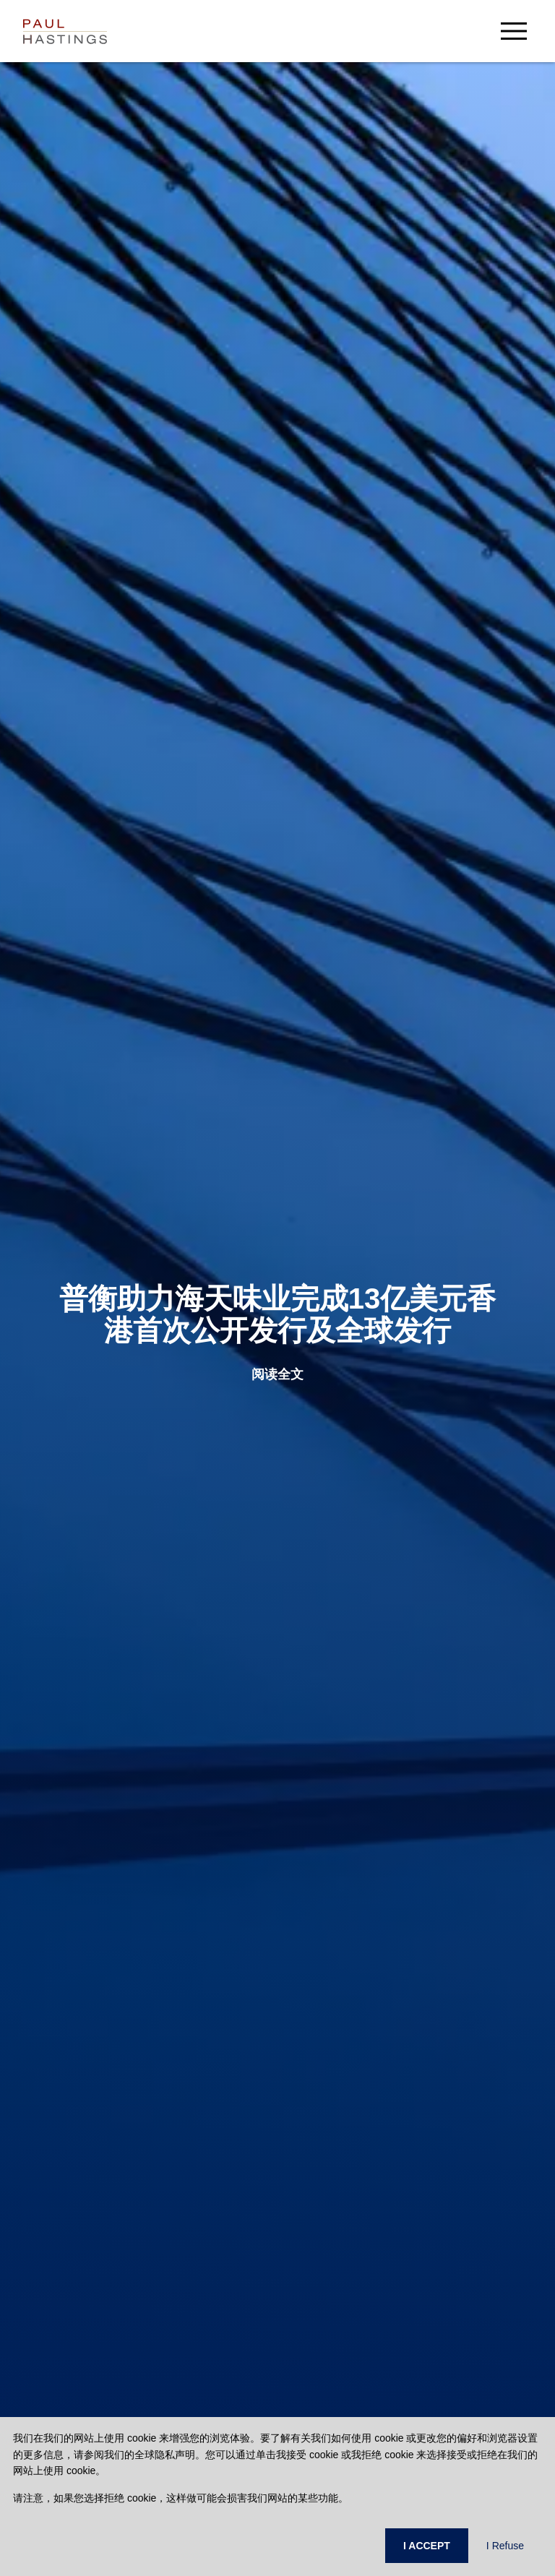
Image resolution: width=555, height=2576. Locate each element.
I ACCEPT (426, 2545)
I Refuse (505, 2545)
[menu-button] (514, 30)
